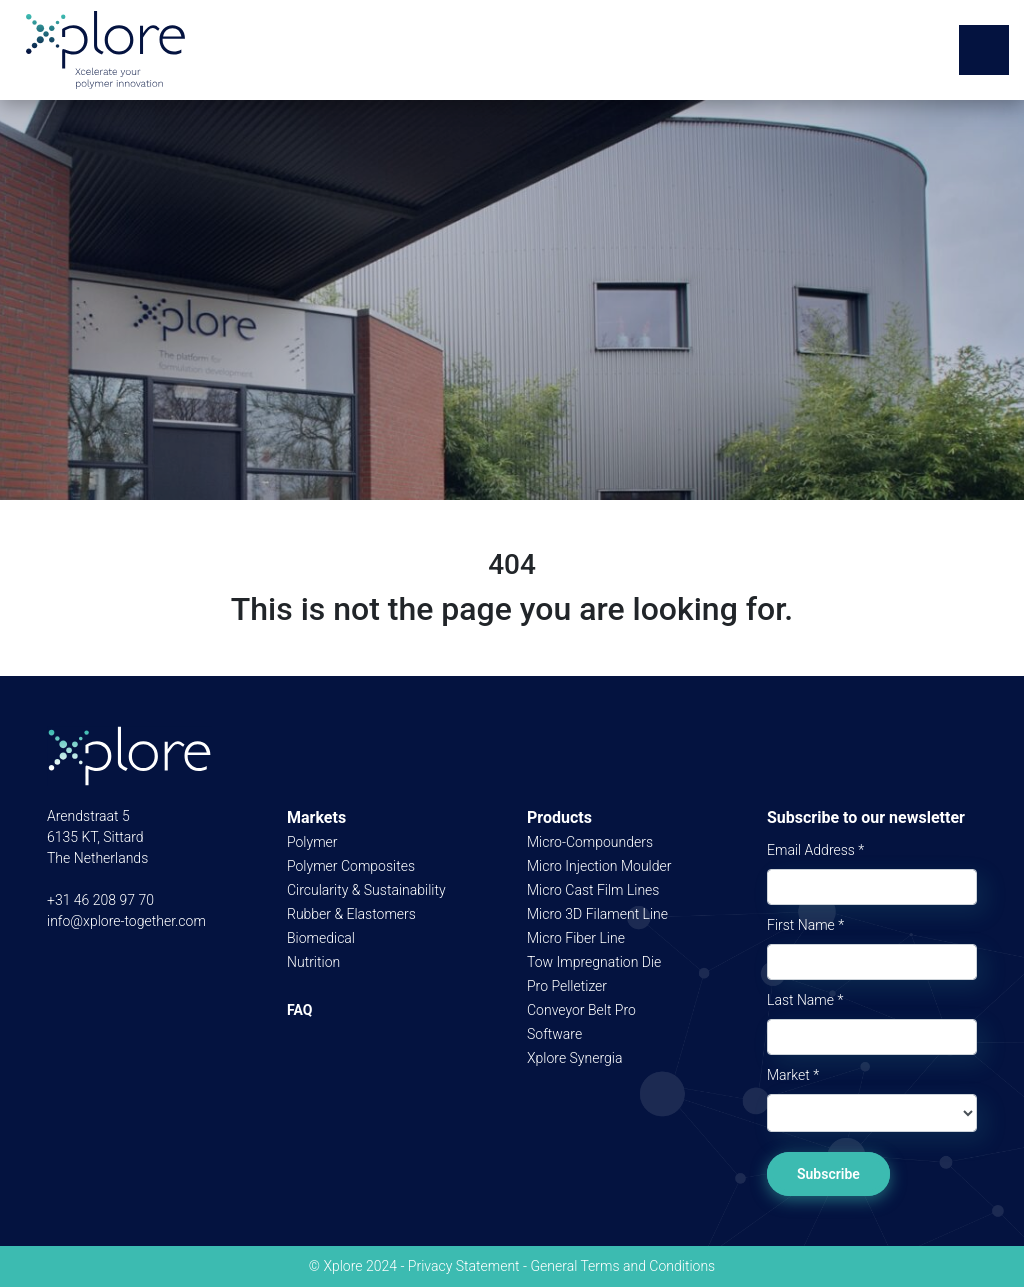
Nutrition (313, 962)
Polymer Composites (351, 866)
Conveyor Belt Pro (581, 1010)
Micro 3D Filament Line (597, 914)
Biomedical (321, 938)
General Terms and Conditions (622, 1266)
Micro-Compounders (590, 842)
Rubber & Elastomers (351, 914)
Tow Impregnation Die (594, 962)
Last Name (805, 1000)
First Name (805, 925)
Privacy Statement (464, 1266)
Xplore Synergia (574, 1058)
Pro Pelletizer (567, 986)
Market (793, 1075)
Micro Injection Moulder (599, 866)
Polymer (312, 842)
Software (554, 1034)
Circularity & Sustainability (366, 890)
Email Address (815, 850)
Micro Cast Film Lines (593, 890)
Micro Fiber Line (576, 938)
